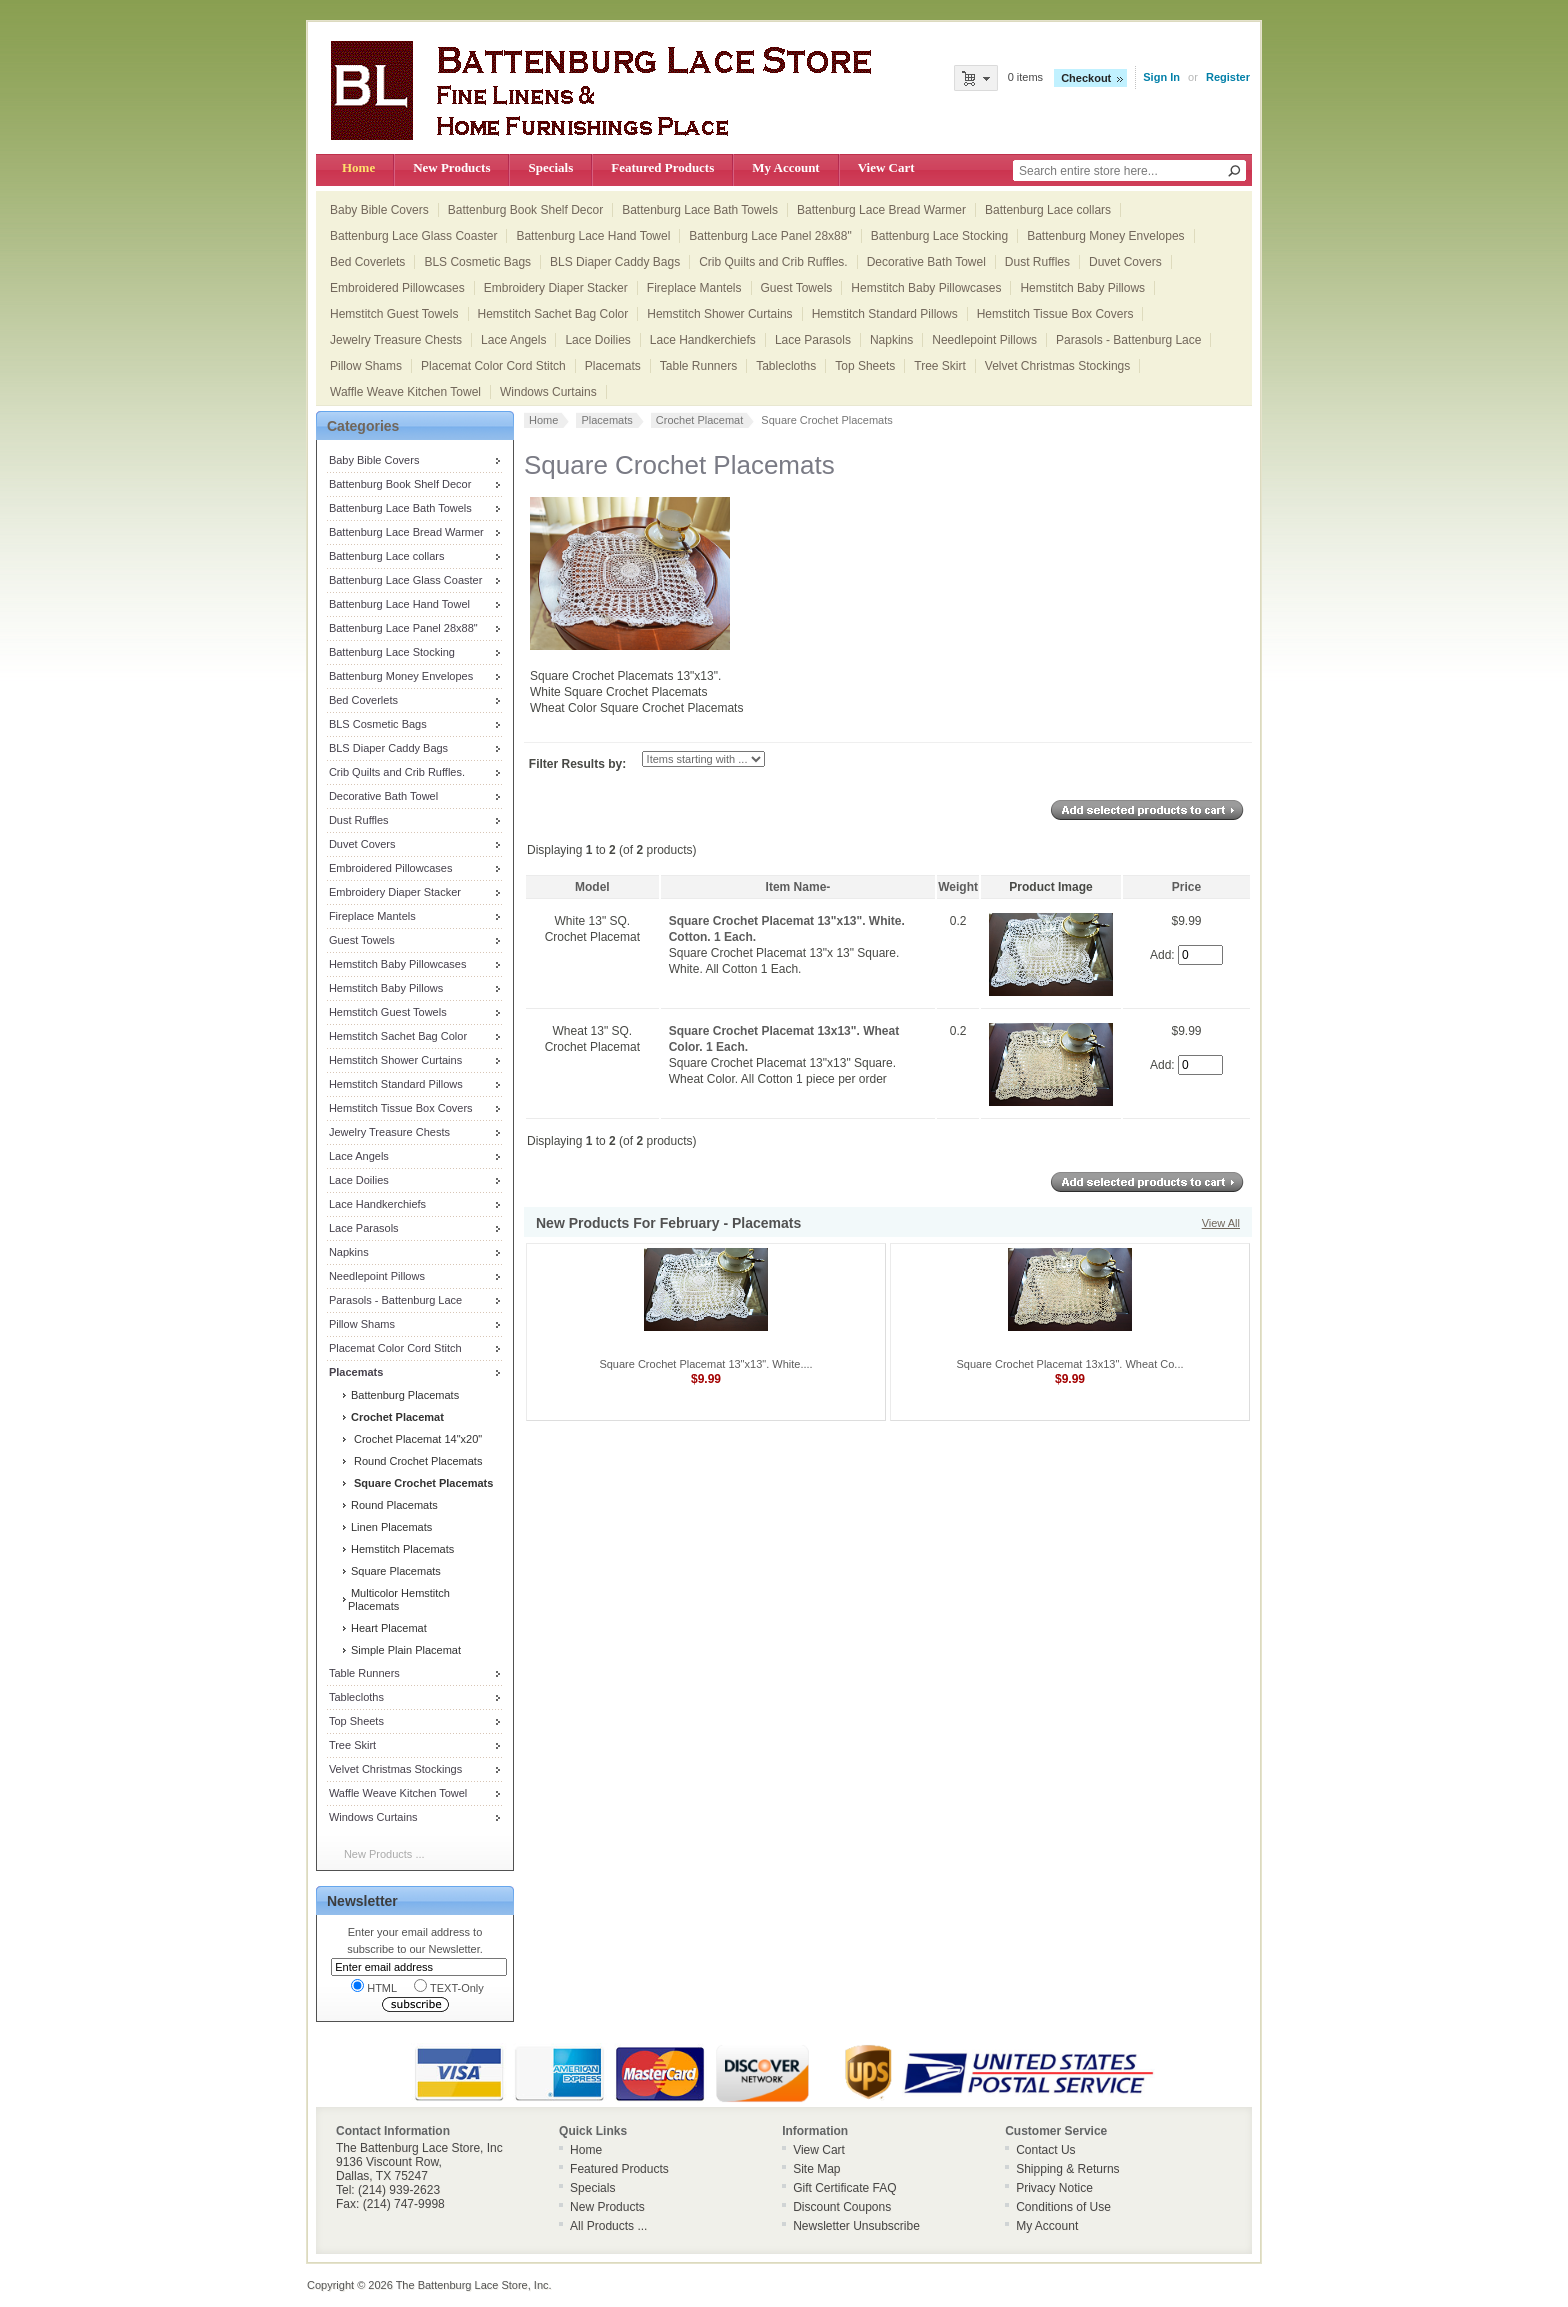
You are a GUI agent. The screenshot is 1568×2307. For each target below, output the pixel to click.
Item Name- (798, 887)
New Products (451, 167)
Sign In (1161, 77)
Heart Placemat (387, 1628)
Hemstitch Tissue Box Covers (1055, 314)
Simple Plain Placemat (404, 1650)
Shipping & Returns (1067, 2169)
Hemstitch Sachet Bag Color (553, 314)
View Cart (886, 167)
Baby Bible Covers (379, 210)
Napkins (891, 340)
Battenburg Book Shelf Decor (525, 210)
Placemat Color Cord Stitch (493, 366)
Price (1186, 887)
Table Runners (698, 366)
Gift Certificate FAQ (844, 2188)
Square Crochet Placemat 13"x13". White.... (705, 1364)
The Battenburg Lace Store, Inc (472, 2285)
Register (1228, 77)
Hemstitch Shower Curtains (719, 314)
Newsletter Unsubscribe (856, 2226)
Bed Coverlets (367, 262)
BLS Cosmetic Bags (477, 262)
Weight (958, 887)
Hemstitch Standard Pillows (885, 314)
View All (1221, 1223)
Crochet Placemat (699, 420)
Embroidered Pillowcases (397, 288)
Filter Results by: (577, 764)
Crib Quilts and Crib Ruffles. (773, 262)
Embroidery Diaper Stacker (556, 288)
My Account (785, 167)
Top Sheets (865, 366)
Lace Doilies (597, 340)
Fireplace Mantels (694, 288)
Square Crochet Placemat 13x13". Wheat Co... (1069, 1364)
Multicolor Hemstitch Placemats (399, 1599)
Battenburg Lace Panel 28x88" (770, 236)
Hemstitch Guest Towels (394, 314)
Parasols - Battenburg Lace (1128, 340)
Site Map (816, 2169)
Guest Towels (797, 288)
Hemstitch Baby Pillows (1082, 288)
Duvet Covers (1125, 262)
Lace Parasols (813, 340)
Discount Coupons (842, 2207)
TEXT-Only (449, 1986)
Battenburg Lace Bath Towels (700, 210)
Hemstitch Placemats (401, 1549)
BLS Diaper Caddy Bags (615, 262)
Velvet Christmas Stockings (1057, 366)
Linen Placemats (390, 1527)
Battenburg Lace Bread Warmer (881, 210)
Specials (550, 167)
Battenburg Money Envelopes (1105, 236)
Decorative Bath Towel (926, 262)
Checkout (1086, 78)
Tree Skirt (940, 366)
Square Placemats (394, 1571)
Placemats (613, 366)
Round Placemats (393, 1505)
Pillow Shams (366, 366)
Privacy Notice (1054, 2188)
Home (358, 167)
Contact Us (1045, 2150)
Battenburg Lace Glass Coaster (413, 236)
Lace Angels (513, 340)
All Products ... (608, 2226)
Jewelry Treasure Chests (396, 340)
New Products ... (384, 1854)
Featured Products (662, 167)
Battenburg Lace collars (1048, 210)
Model (592, 887)
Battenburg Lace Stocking (939, 236)
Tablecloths (786, 366)
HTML (374, 1986)
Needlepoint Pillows (984, 340)
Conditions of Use (1063, 2207)
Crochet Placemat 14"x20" (415, 1439)
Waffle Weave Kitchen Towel (405, 392)
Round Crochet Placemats (415, 1461)
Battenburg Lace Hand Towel (593, 236)
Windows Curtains (548, 392)
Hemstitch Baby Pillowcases (926, 288)
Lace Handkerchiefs (703, 340)
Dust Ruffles (1037, 262)
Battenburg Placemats (403, 1395)
